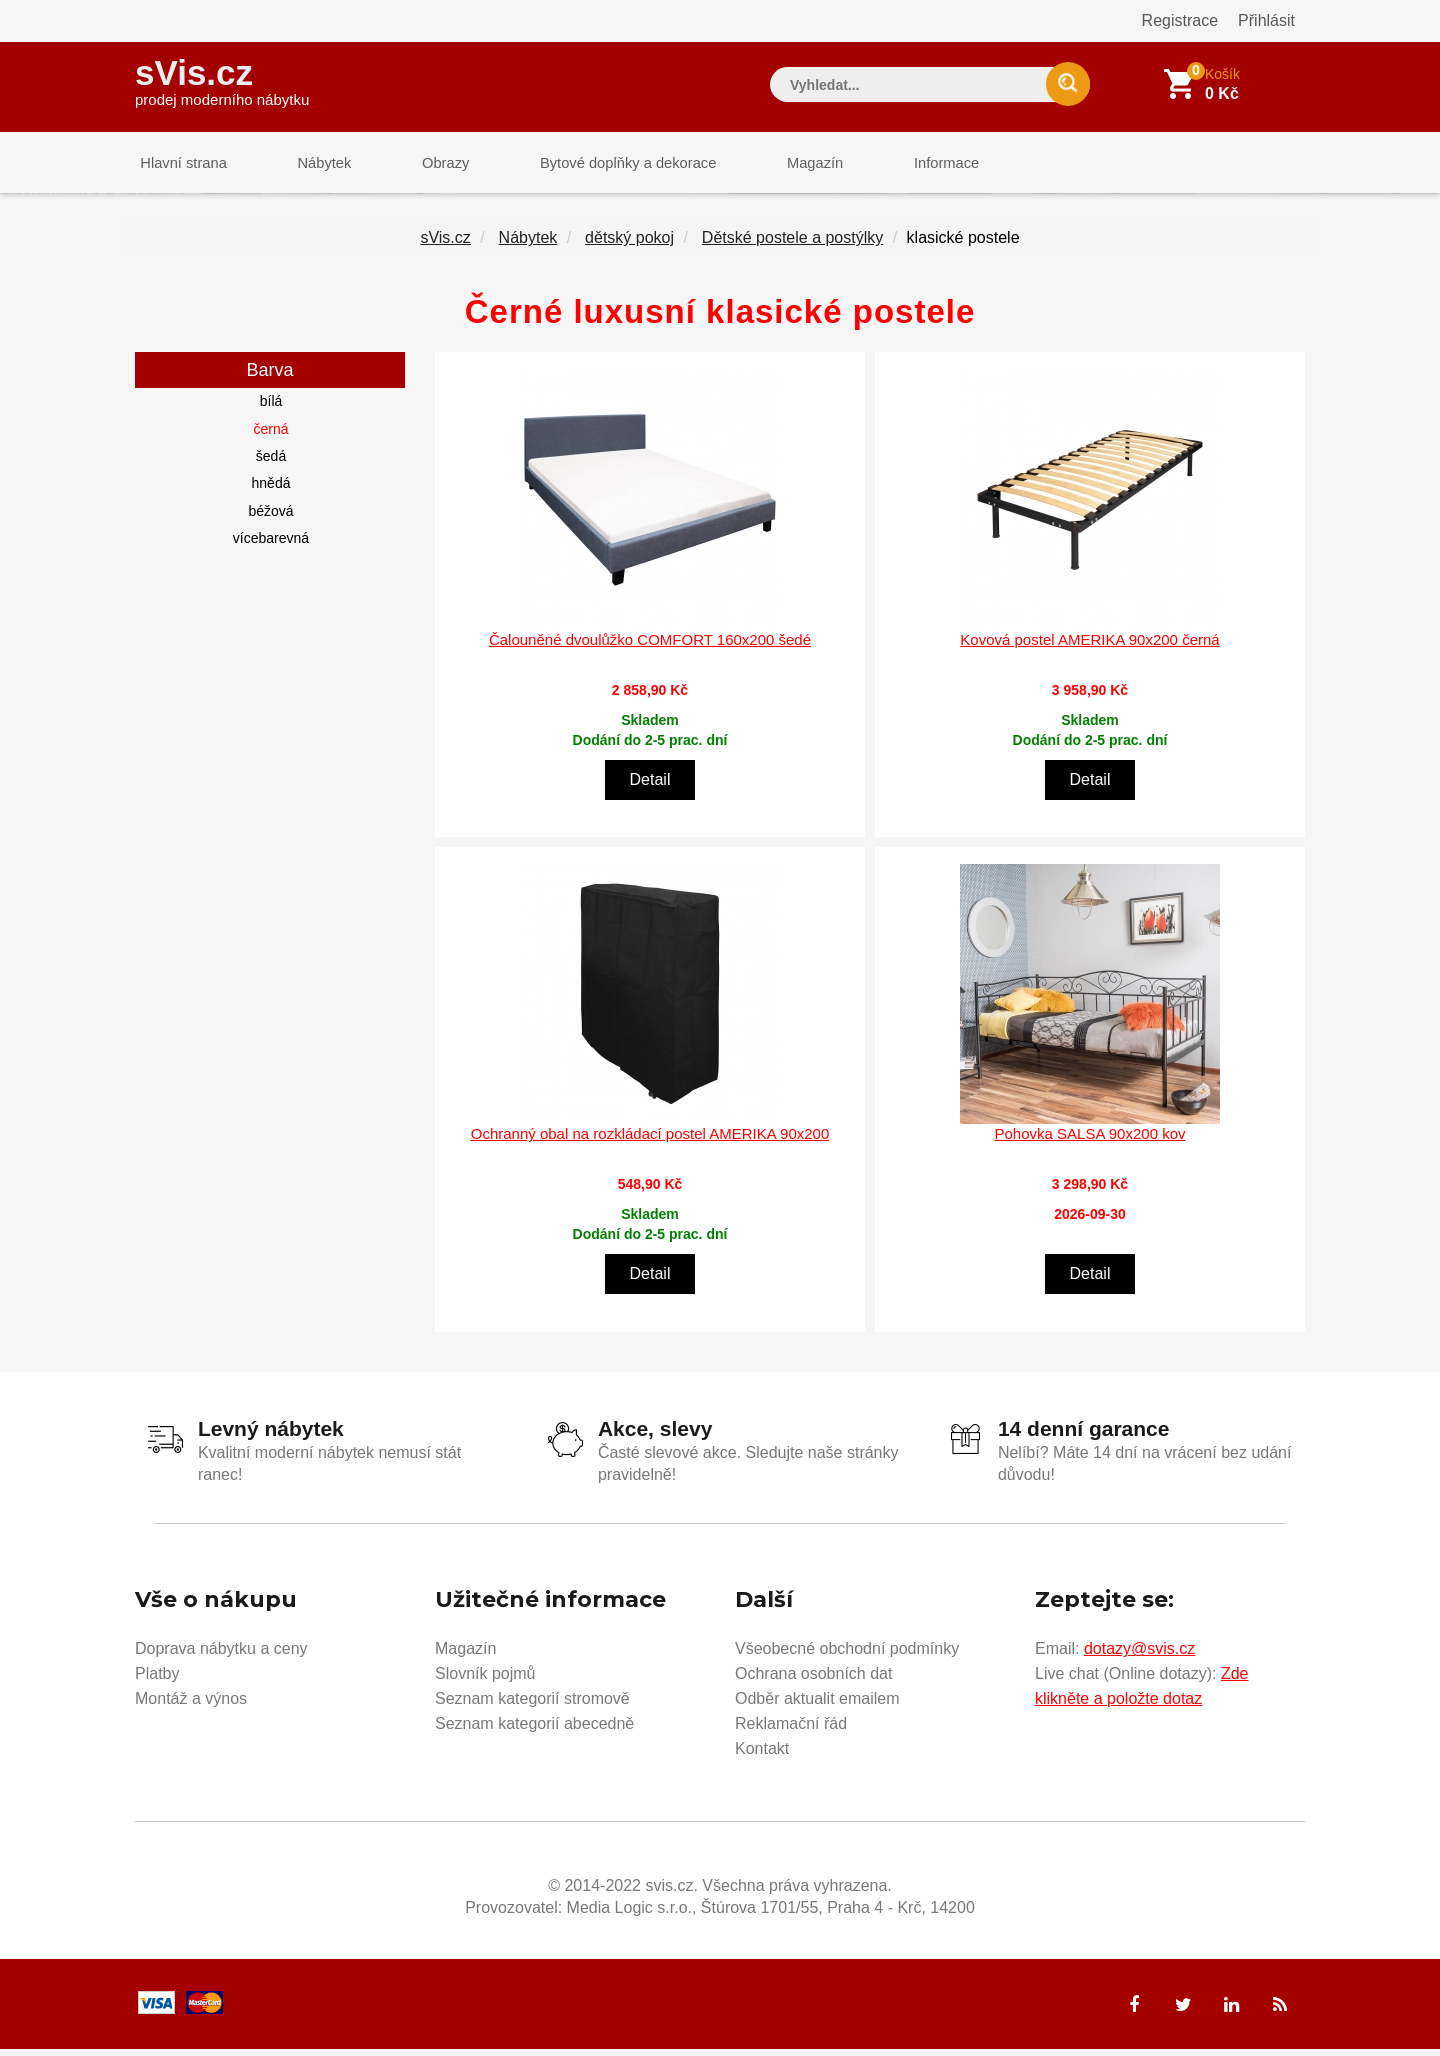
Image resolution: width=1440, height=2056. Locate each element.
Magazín (776, 164)
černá (270, 436)
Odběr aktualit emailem (817, 1705)
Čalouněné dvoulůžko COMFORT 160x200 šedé (650, 646)
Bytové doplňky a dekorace (597, 164)
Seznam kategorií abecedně (534, 1730)
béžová (270, 518)
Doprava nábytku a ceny (221, 1655)
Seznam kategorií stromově (532, 1705)
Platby (157, 1680)
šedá (271, 464)
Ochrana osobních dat (813, 1680)
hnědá (271, 491)
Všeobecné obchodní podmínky (847, 1655)
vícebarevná (271, 546)
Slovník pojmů (485, 1680)
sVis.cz (222, 79)
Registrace (1180, 20)
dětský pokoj (629, 245)
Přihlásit (1266, 20)
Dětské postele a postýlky (792, 245)
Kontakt (762, 1755)
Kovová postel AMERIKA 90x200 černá (1089, 646)
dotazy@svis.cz (1139, 1655)
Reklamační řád (791, 1730)
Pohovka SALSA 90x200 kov (1090, 1141)
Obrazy (422, 164)
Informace (897, 164)
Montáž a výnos (191, 1705)
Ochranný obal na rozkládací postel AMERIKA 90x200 (650, 1141)
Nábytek (310, 164)
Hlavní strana (179, 164)
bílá (271, 409)
